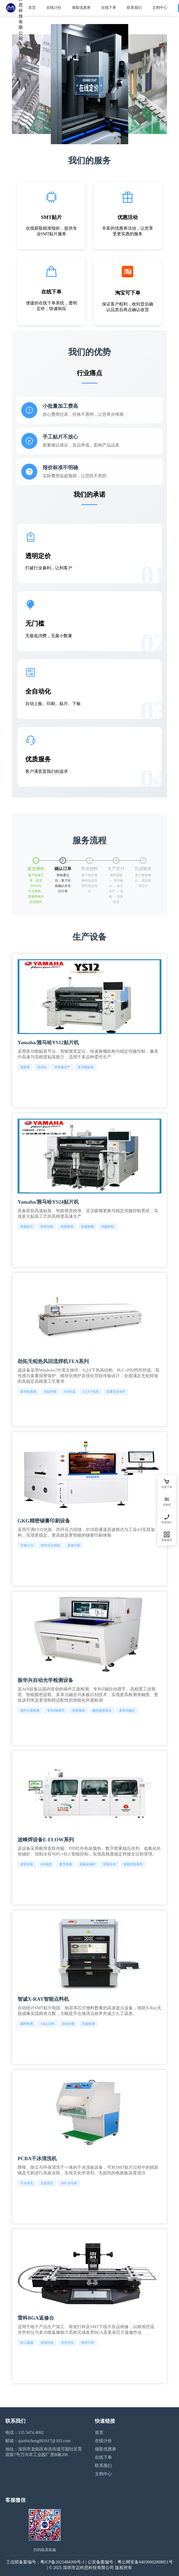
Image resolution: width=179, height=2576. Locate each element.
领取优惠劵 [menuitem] (81, 8)
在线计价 (103, 2440)
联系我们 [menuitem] (134, 8)
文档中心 (103, 2474)
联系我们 (103, 2465)
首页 (99, 2432)
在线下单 (103, 2457)
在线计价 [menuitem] (53, 8)
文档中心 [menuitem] (159, 8)
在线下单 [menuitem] (108, 8)
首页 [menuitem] (32, 8)
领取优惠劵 (105, 2449)
